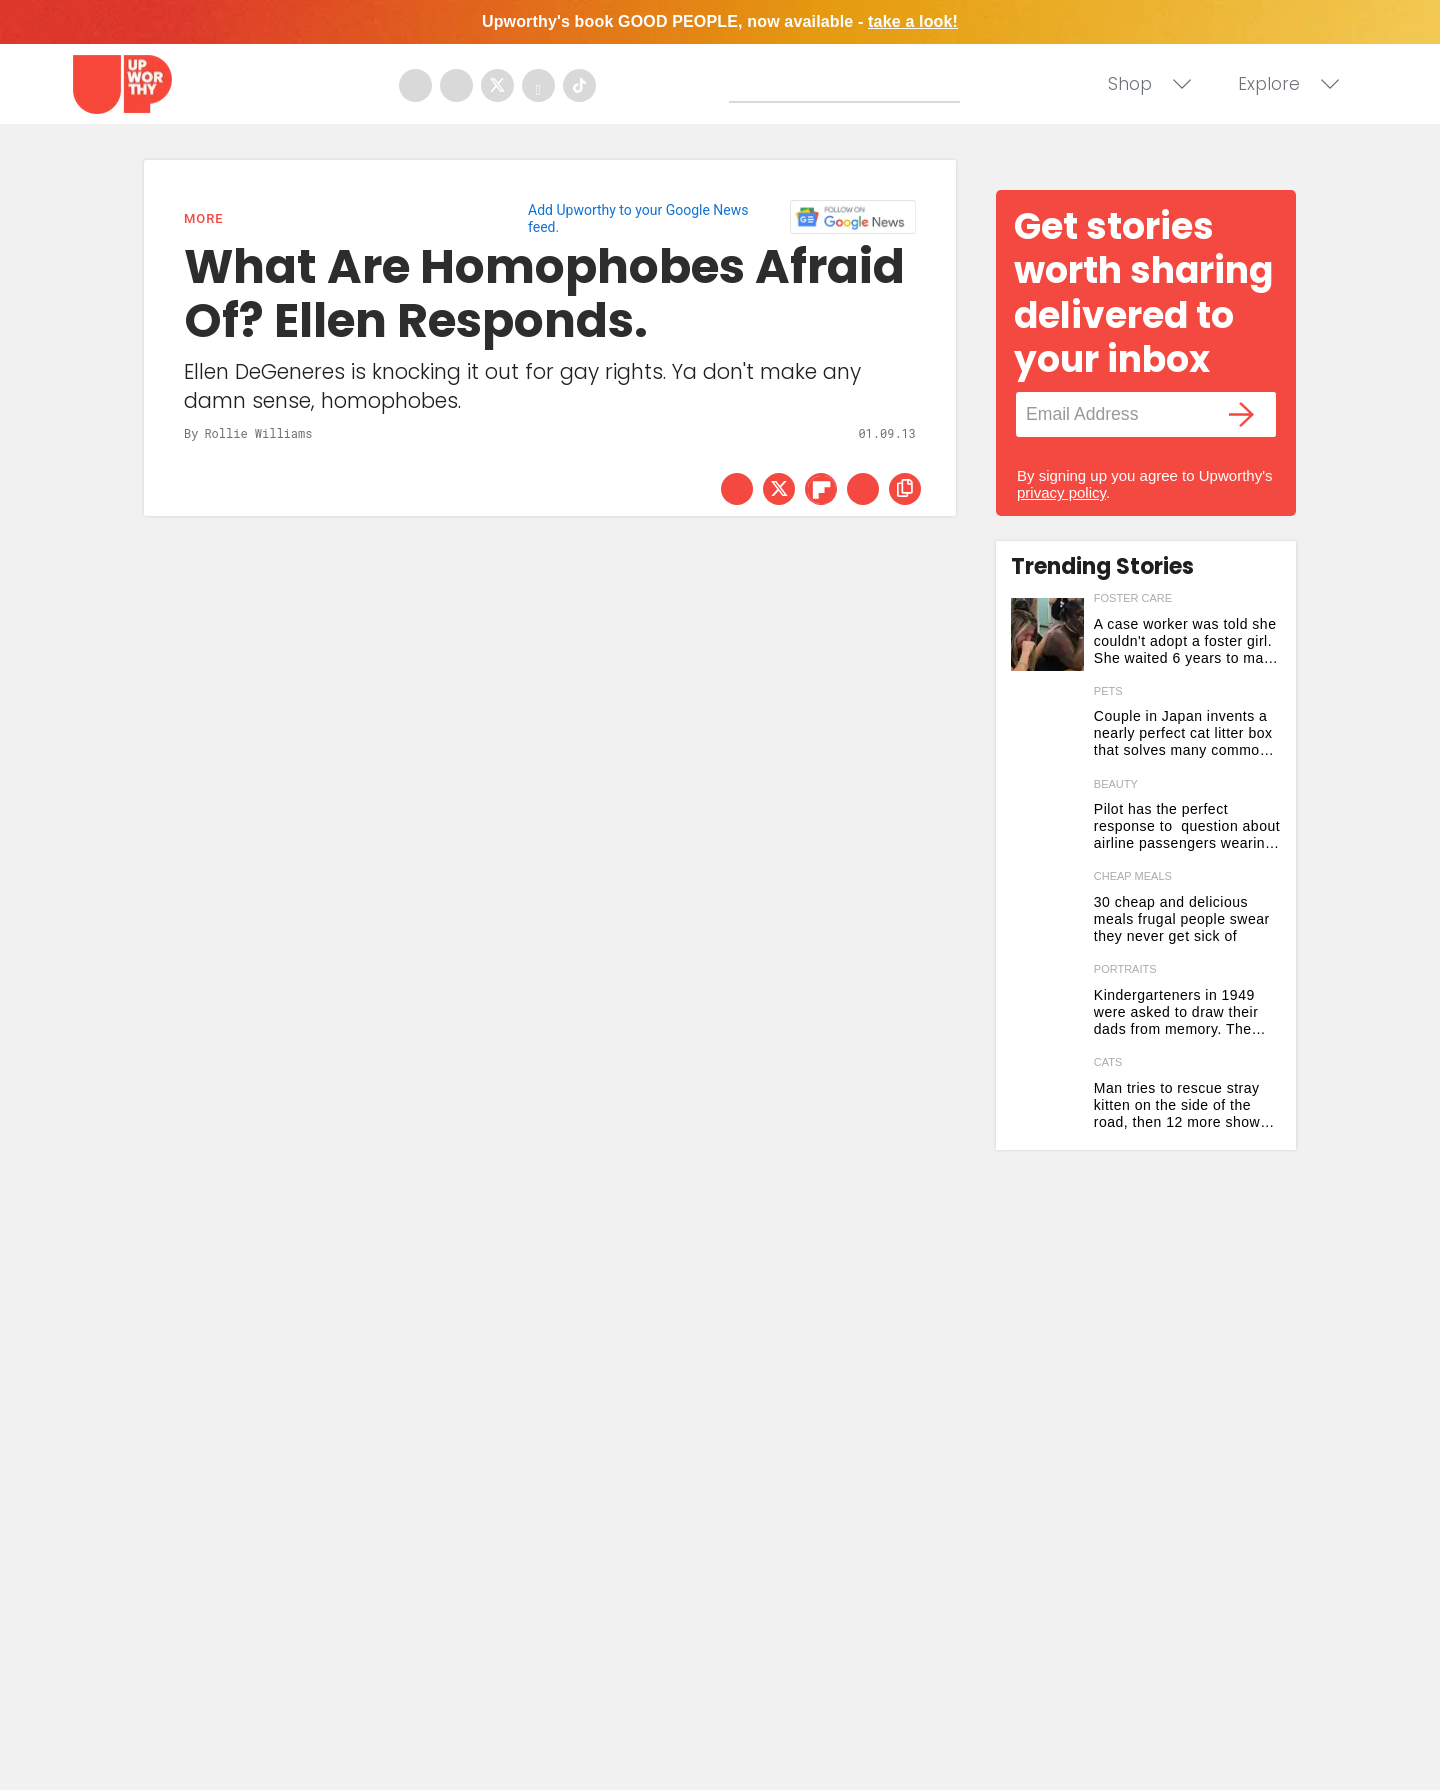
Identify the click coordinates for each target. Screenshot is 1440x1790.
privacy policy (1061, 492)
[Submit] (745, 87)
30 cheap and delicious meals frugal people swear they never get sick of (1182, 919)
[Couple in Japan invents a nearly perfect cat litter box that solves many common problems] (1047, 727)
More (203, 218)
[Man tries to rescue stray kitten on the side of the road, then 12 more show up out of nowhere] (1047, 1098)
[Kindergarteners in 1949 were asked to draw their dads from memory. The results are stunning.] (1047, 1005)
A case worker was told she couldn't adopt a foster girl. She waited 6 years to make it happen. (1187, 641)
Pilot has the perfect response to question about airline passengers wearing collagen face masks (1187, 826)
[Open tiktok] (579, 85)
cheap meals (1133, 876)
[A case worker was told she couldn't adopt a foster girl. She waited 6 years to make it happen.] (1047, 634)
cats (1108, 1062)
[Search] (849, 83)
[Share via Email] (863, 489)
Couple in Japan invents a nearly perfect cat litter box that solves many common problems (1183, 733)
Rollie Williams (258, 433)
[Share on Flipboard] (821, 489)
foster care (1133, 598)
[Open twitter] (497, 85)
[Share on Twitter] (779, 489)
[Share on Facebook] (737, 489)
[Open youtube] (538, 85)
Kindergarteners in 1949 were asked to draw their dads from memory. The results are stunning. (1176, 1012)
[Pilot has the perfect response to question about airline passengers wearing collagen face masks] (1047, 820)
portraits (1125, 969)
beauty (1116, 784)
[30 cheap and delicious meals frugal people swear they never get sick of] (1047, 912)
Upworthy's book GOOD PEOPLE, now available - (720, 21)
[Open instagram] (456, 85)
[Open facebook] (415, 85)
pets (1108, 691)
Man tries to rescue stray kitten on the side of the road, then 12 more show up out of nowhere (1177, 1105)
